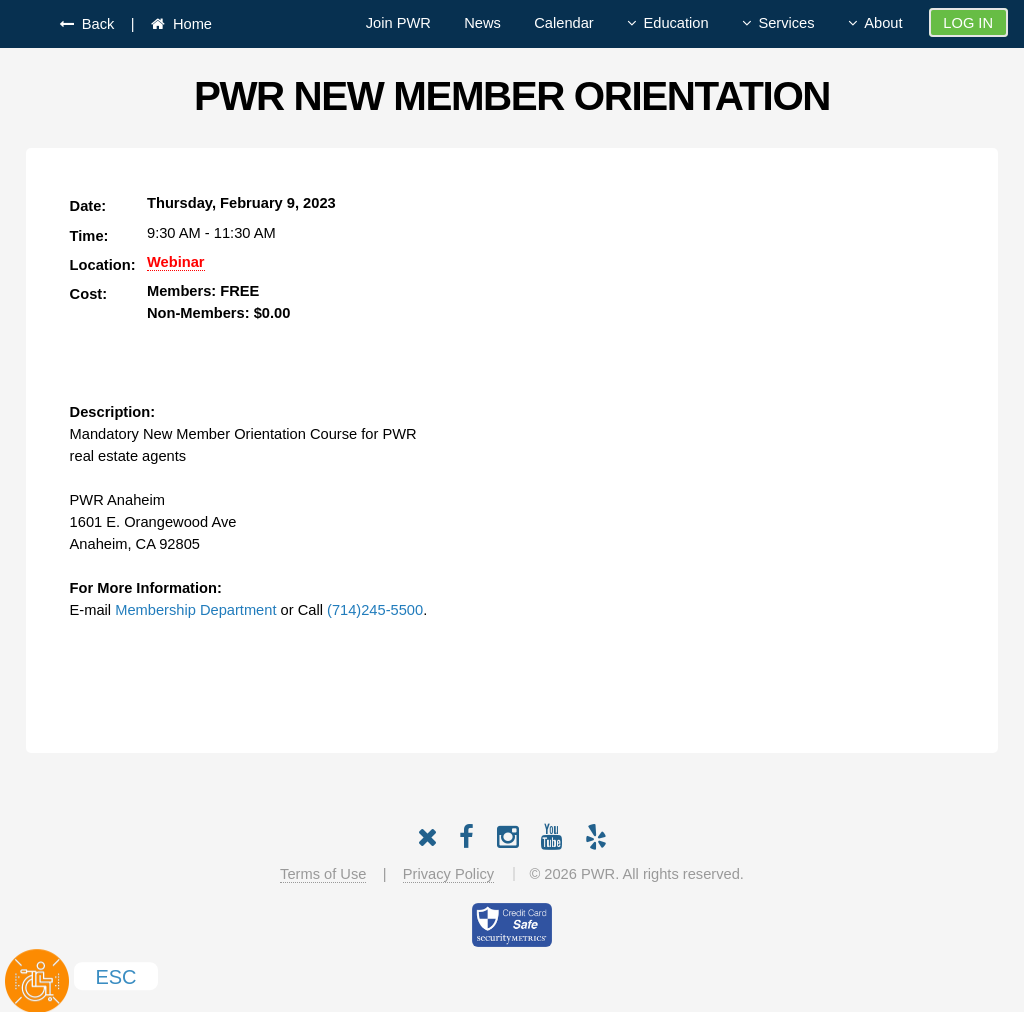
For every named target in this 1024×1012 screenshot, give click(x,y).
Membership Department (195, 610)
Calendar (563, 23)
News (482, 23)
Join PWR (398, 23)
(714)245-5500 (375, 610)
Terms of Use (323, 874)
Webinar (176, 262)
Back (94, 24)
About (883, 23)
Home (188, 24)
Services (786, 23)
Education (675, 23)
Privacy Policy (448, 874)
